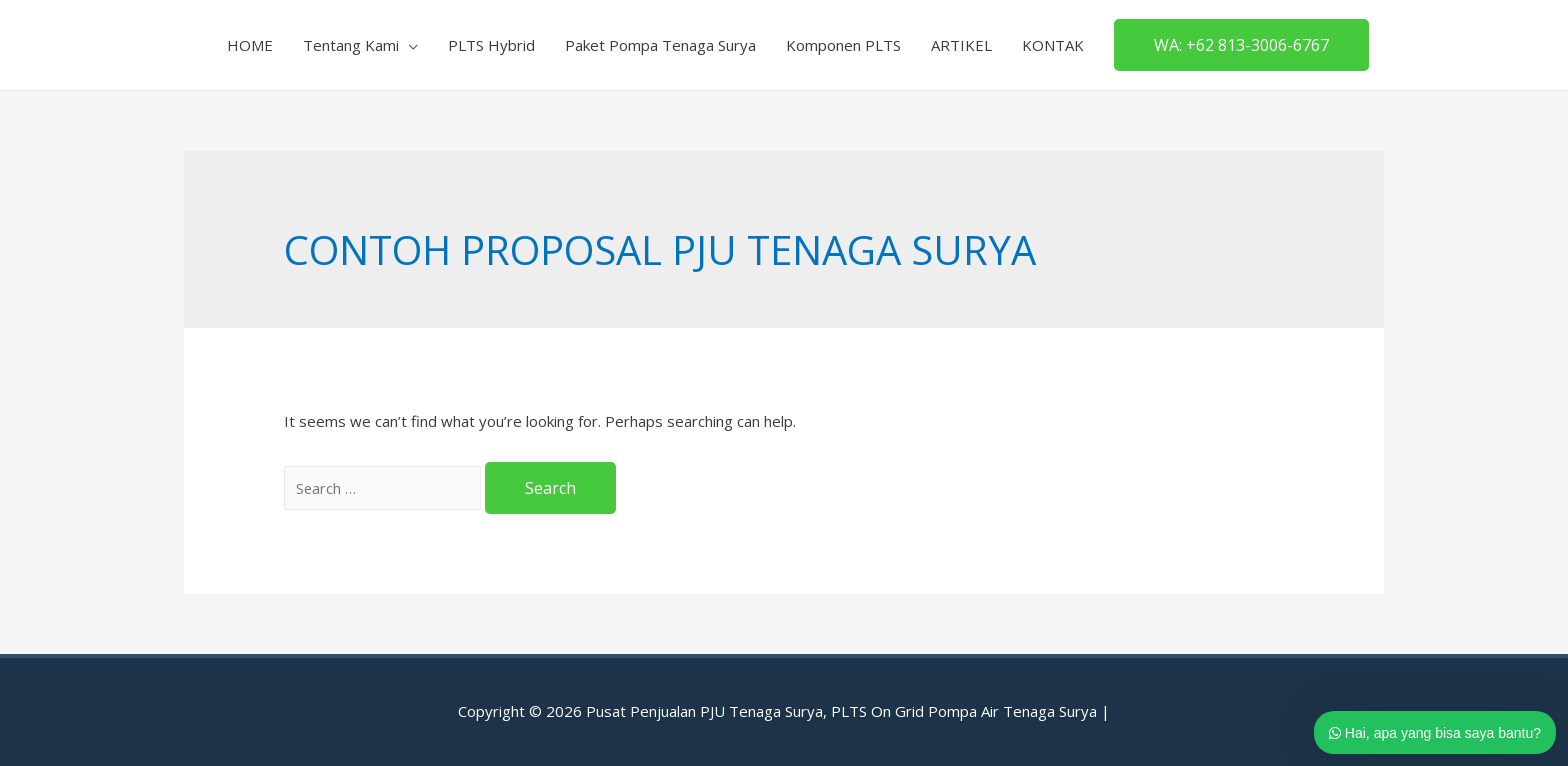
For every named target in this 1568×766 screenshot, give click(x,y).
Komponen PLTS (843, 45)
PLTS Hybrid (491, 45)
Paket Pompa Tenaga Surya (660, 45)
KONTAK (1053, 45)
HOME (250, 45)
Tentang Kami (351, 45)
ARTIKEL (961, 45)
